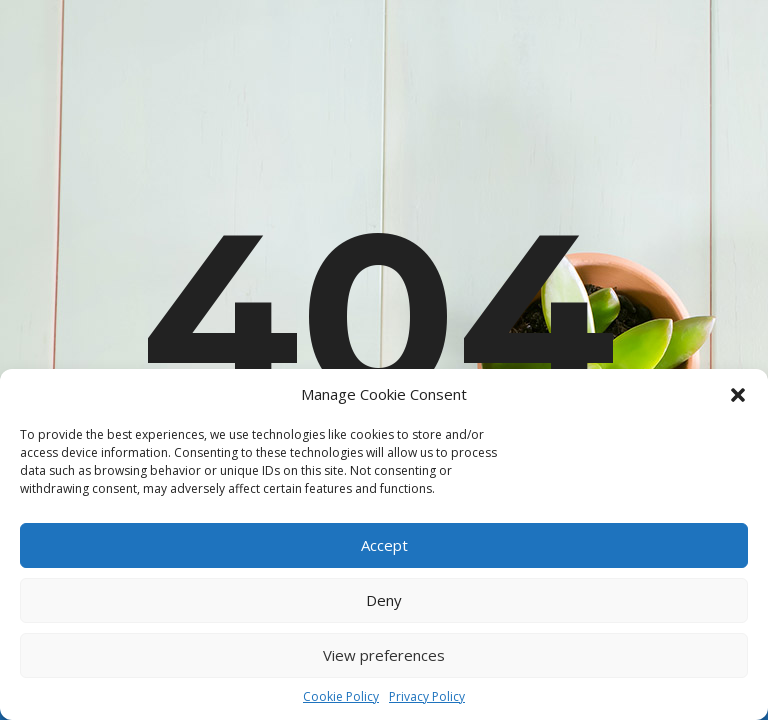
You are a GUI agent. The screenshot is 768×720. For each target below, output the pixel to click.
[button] (738, 395)
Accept (384, 545)
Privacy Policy (427, 696)
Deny (384, 600)
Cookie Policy (341, 696)
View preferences (384, 655)
